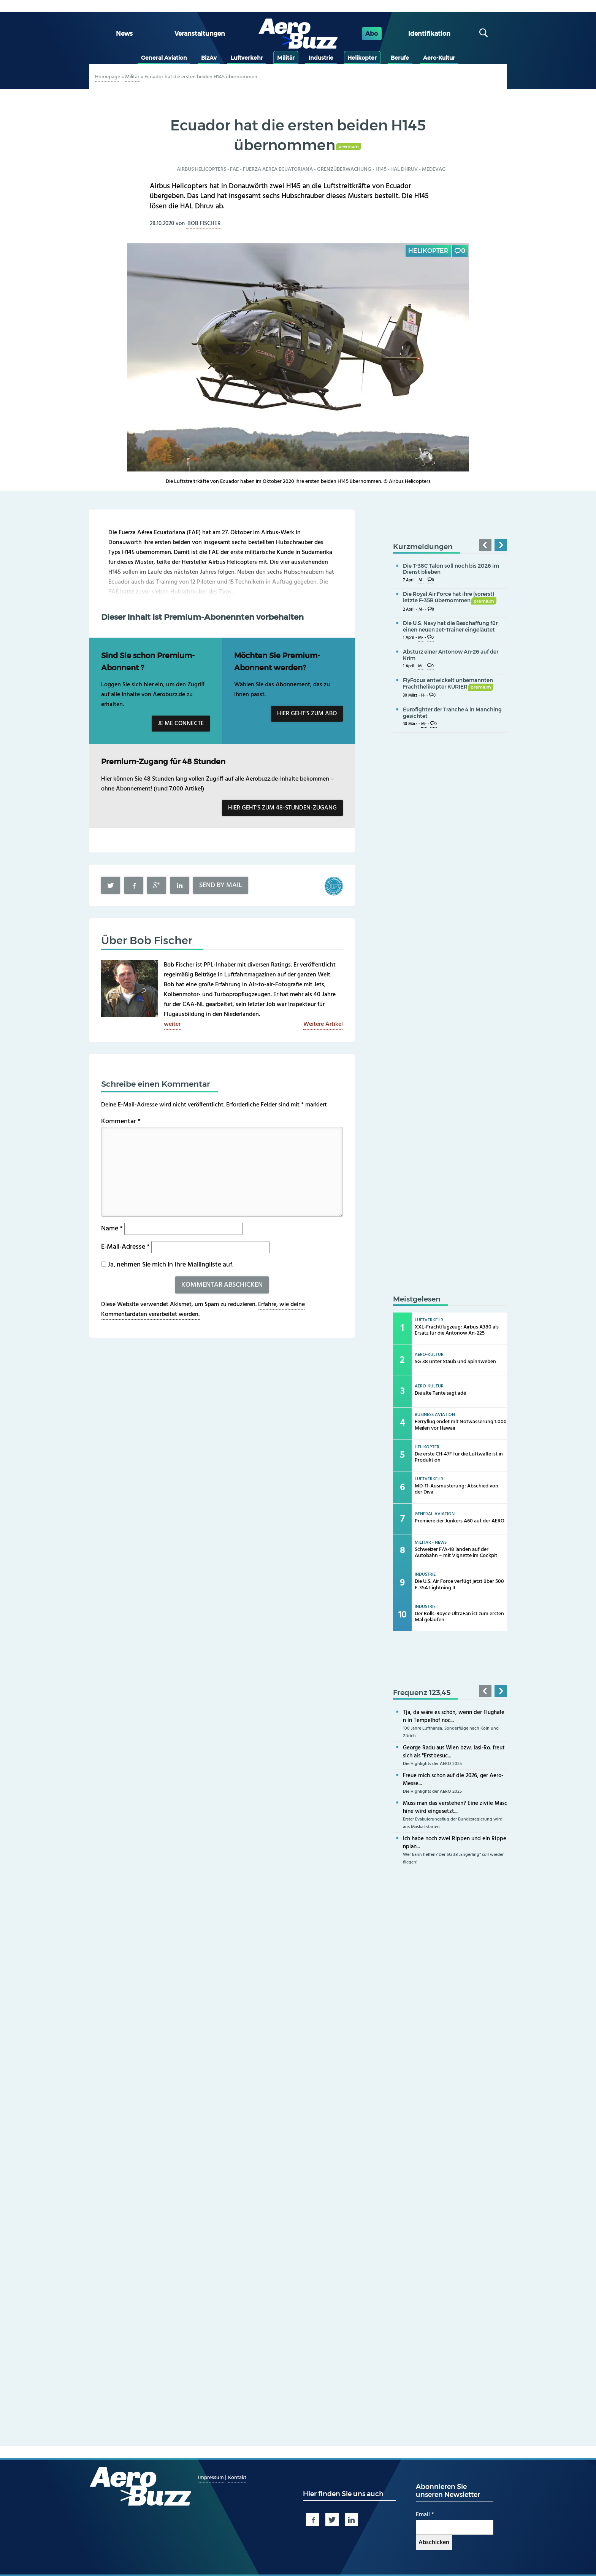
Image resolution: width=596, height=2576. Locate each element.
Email (425, 2515)
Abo (371, 33)
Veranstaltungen (199, 33)
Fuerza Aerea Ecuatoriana (278, 169)
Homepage (107, 77)
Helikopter (362, 57)
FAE (234, 169)
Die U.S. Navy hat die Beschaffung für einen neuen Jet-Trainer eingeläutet (450, 626)
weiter (172, 1024)
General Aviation (164, 57)
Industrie (321, 57)
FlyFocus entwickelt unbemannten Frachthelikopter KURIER (448, 683)
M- (421, 580)
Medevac (433, 169)
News (124, 33)
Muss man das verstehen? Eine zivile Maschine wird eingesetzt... (455, 1807)
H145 (381, 169)
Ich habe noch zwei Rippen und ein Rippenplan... (454, 1842)
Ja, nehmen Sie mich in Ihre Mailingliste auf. (167, 1264)
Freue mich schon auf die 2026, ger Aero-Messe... (453, 1779)
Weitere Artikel (323, 1024)
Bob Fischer (204, 223)
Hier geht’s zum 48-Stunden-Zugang (282, 808)
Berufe (400, 57)
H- (423, 695)
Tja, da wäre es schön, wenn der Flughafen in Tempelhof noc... (453, 1716)
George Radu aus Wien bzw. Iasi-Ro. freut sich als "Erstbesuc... (454, 1751)
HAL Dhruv (404, 169)
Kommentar (121, 1121)
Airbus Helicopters (201, 169)
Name (112, 1228)
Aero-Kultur (439, 57)
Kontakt (237, 2477)
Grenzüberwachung (344, 169)
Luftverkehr (247, 57)
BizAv (209, 57)
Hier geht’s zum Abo (307, 714)
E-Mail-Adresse (125, 1246)
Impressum (211, 2477)
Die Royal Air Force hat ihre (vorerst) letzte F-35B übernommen (449, 597)
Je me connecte (181, 724)
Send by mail (220, 885)
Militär (286, 57)
